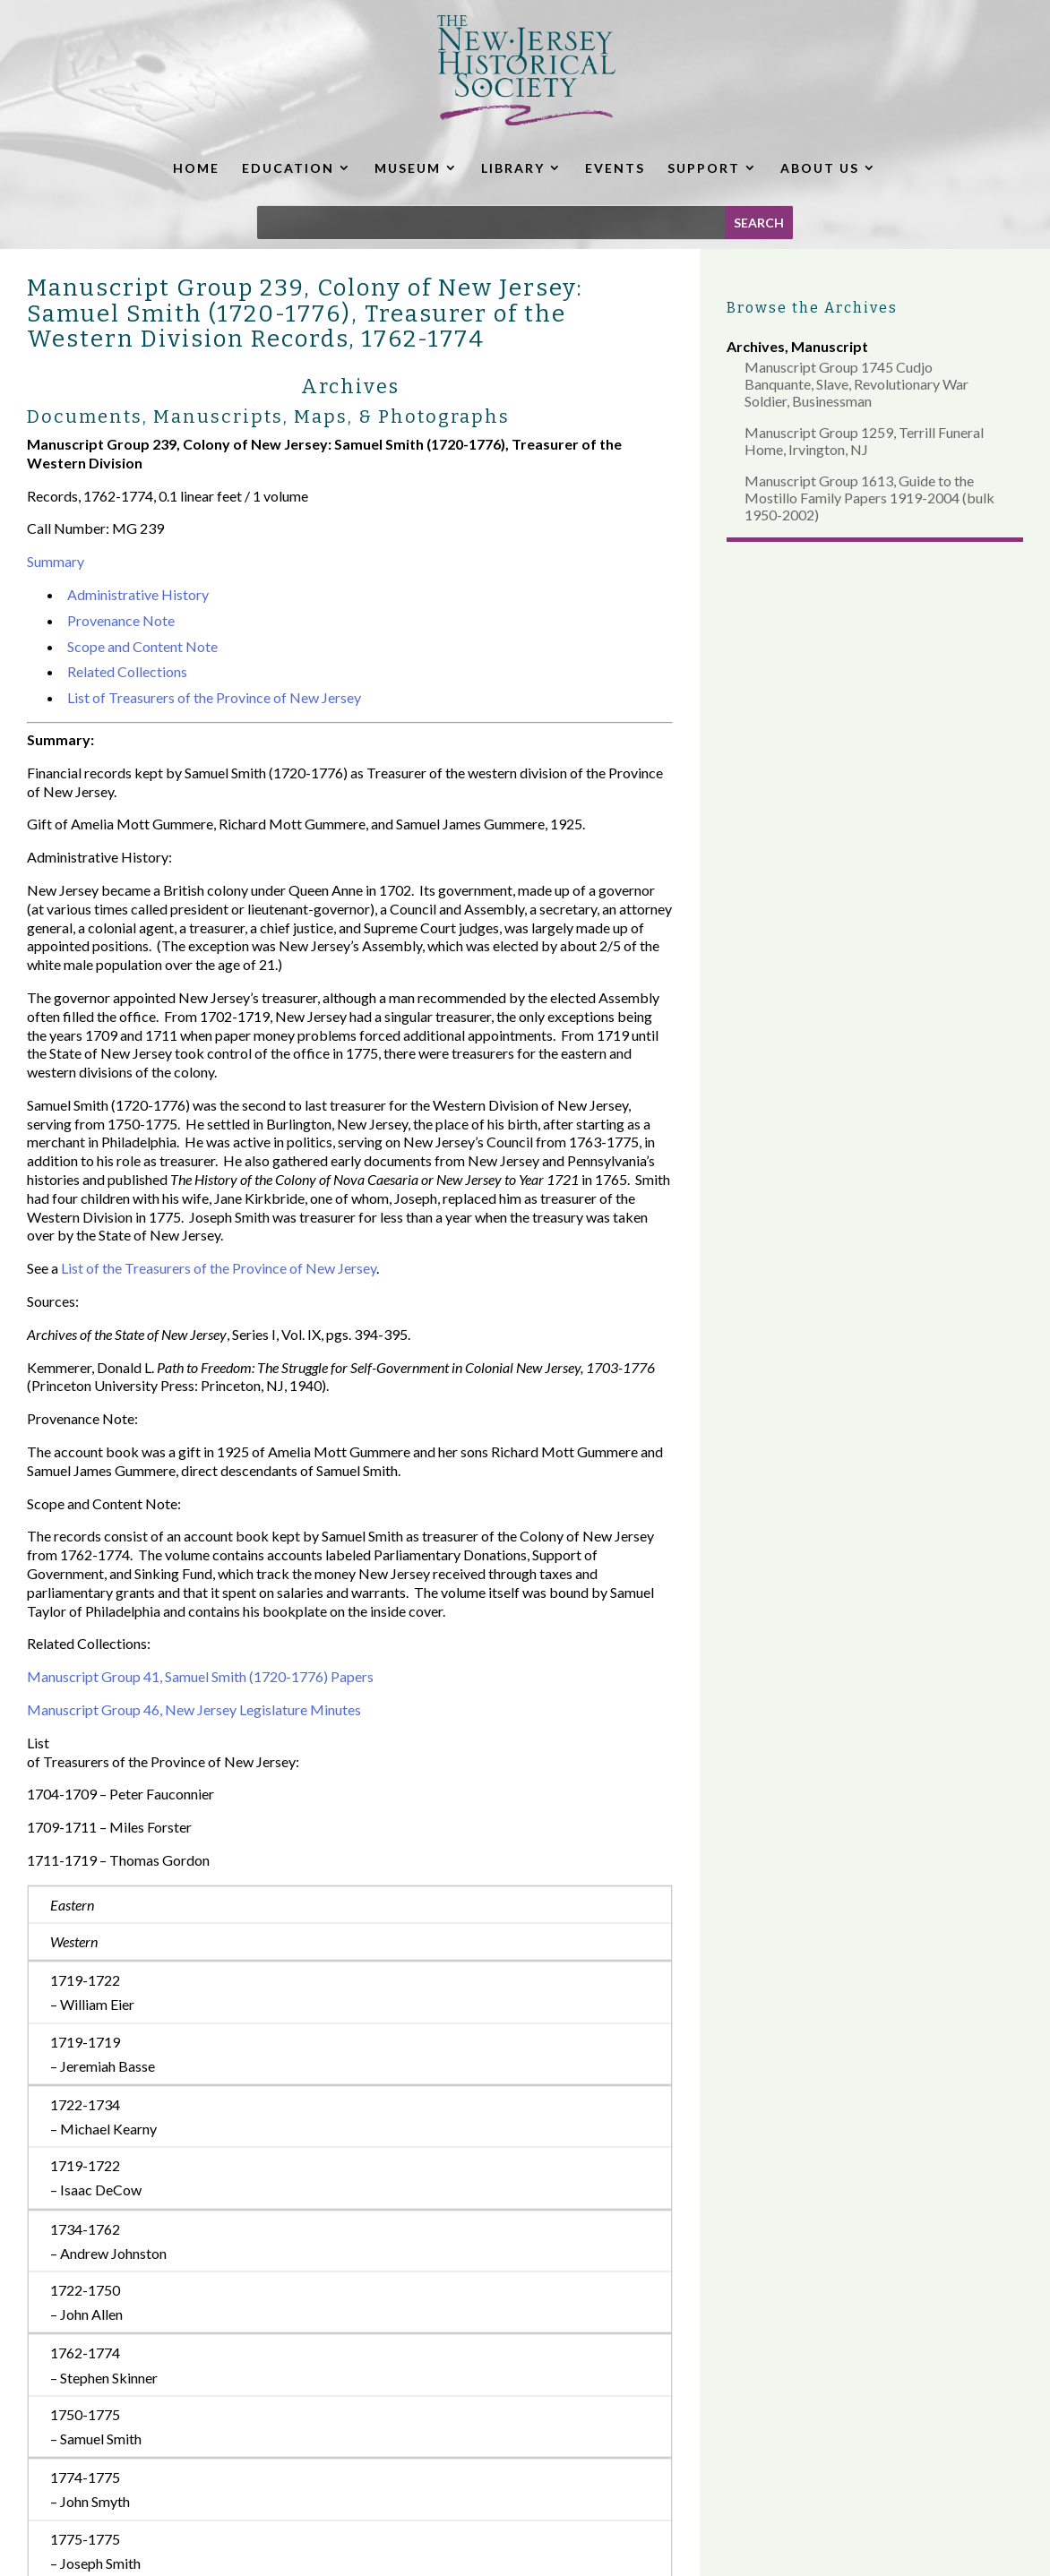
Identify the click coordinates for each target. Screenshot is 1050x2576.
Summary (55, 561)
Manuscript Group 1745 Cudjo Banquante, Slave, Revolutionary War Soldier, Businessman (856, 383)
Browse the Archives (812, 307)
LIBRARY (513, 168)
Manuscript (829, 346)
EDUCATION (288, 168)
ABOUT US (819, 168)
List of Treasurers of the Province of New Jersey (214, 697)
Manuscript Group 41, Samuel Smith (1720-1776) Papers (200, 1676)
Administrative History (138, 594)
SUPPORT (703, 168)
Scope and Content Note (142, 646)
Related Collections (127, 671)
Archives (756, 346)
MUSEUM (407, 168)
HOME (196, 168)
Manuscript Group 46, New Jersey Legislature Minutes (194, 1709)
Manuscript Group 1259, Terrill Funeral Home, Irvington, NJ (864, 441)
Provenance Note (121, 620)
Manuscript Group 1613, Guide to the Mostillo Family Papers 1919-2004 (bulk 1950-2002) (869, 497)
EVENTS (615, 168)
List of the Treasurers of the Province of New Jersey (218, 1267)
